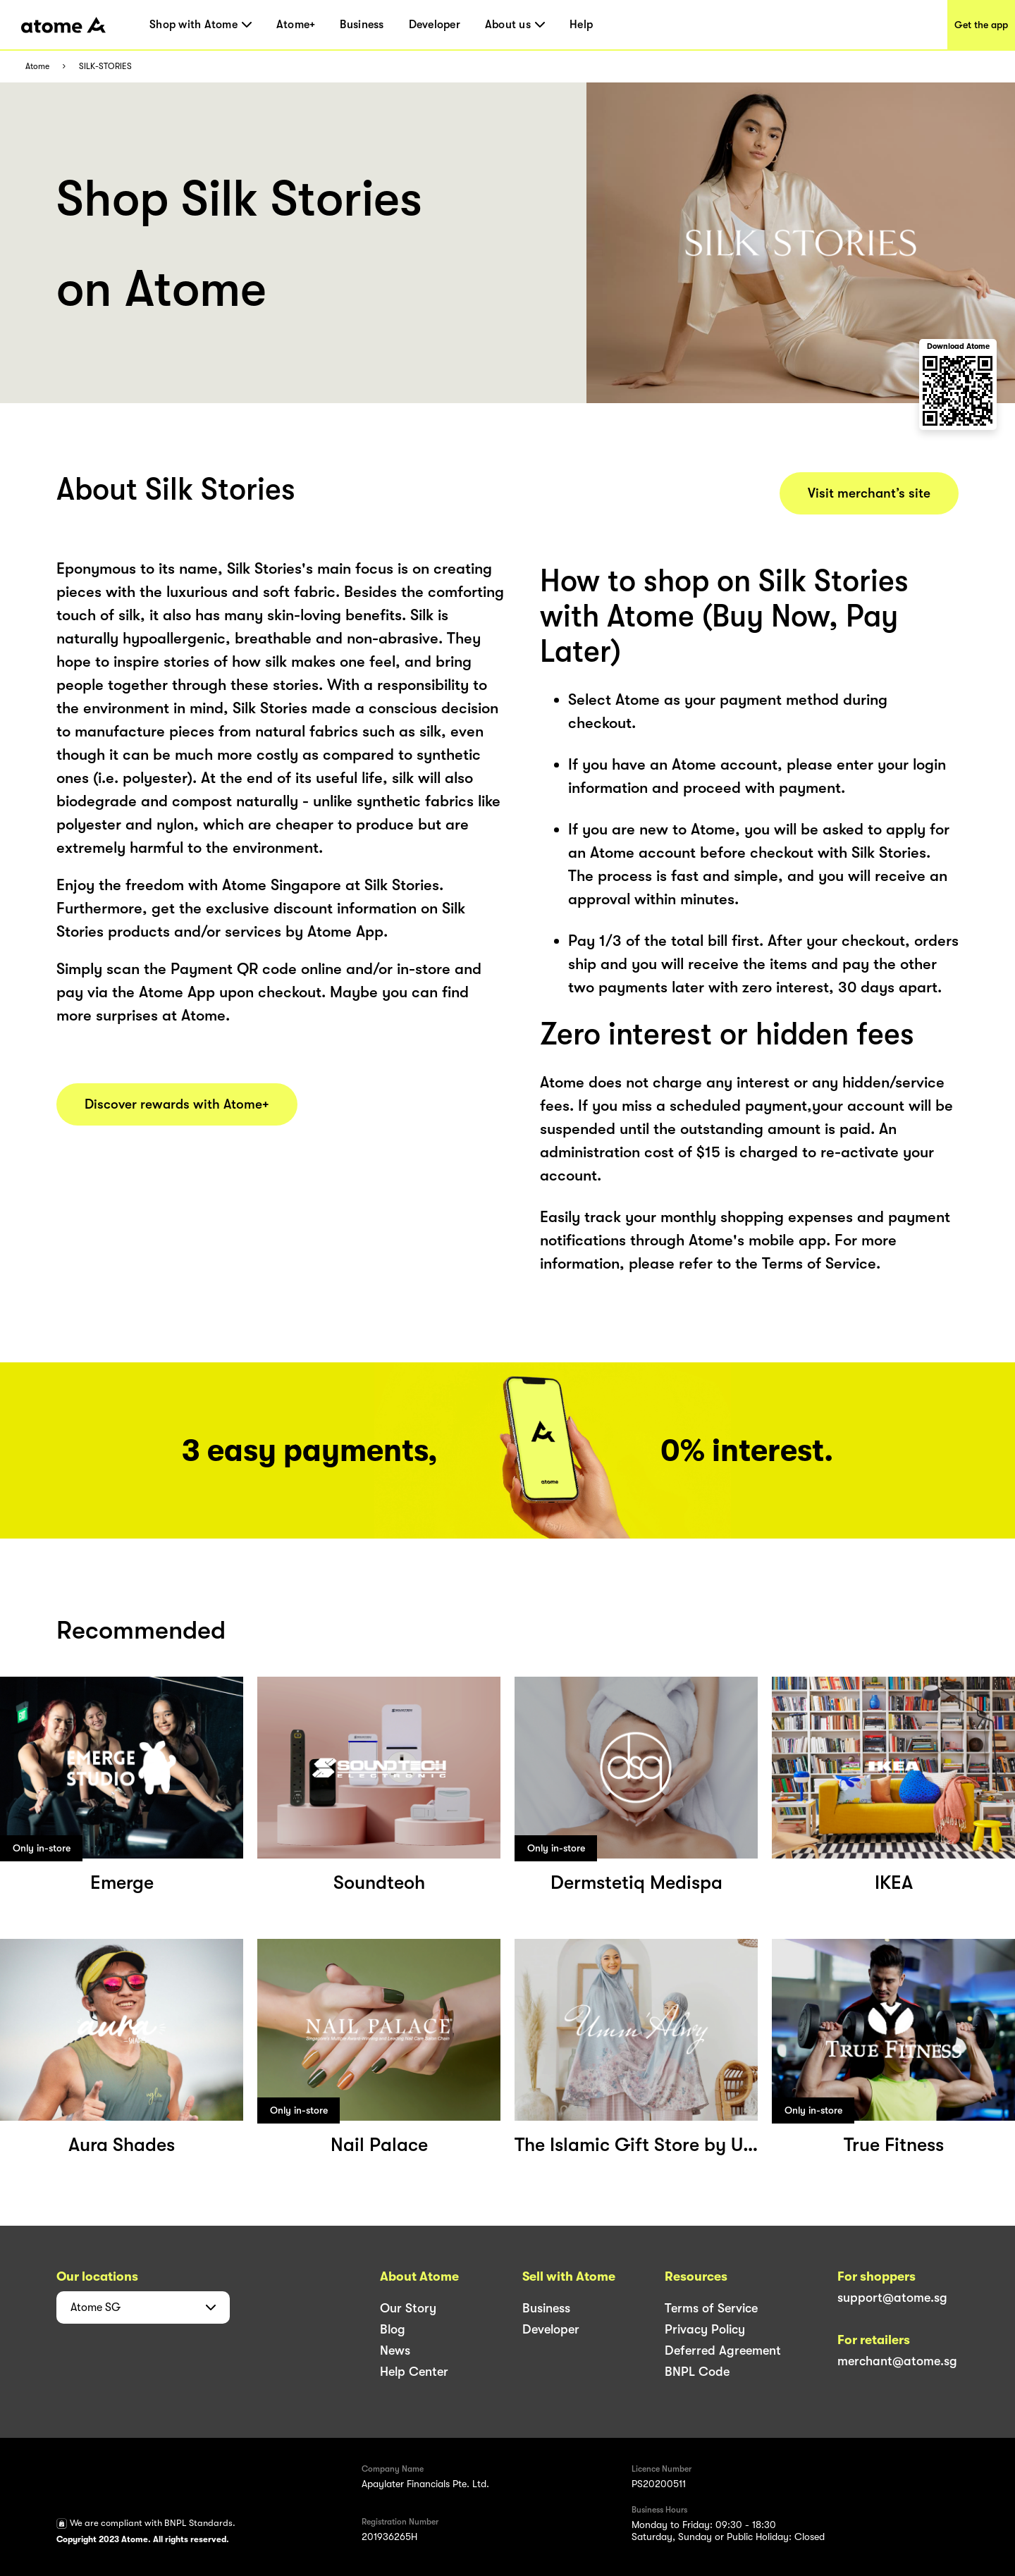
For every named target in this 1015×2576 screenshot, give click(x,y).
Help (581, 24)
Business (361, 24)
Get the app (981, 24)
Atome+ (296, 24)
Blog (392, 2329)
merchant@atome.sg (897, 2361)
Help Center (414, 2372)
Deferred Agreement (723, 2350)
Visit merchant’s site (869, 493)
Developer (434, 24)
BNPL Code (697, 2372)
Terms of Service (711, 2308)
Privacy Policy (705, 2329)
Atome (37, 66)
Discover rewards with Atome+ (177, 1104)
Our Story (408, 2308)
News (395, 2350)
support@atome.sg (892, 2298)
